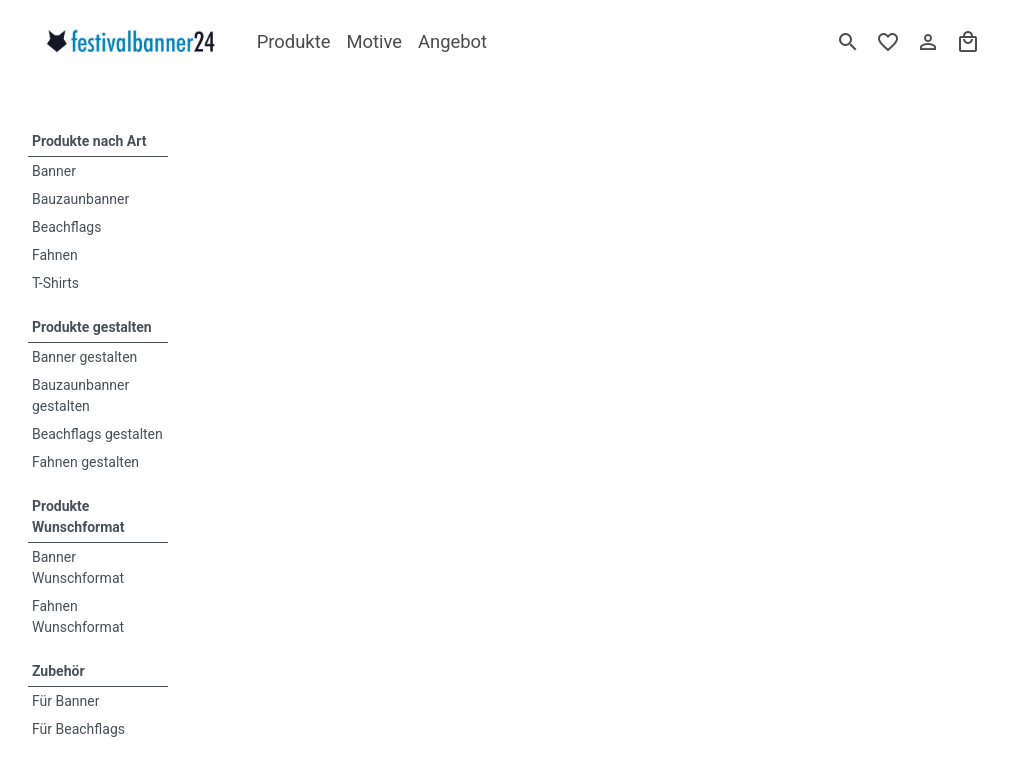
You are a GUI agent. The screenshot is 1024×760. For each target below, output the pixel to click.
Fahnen (55, 255)
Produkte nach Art (89, 141)
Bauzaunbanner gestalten (80, 395)
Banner (54, 171)
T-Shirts (55, 283)
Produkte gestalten (92, 327)
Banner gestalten (84, 357)
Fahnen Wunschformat (78, 616)
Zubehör (58, 671)
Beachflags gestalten (97, 434)
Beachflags (66, 227)
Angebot (452, 41)
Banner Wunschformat (78, 567)
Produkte (294, 41)
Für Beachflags (78, 729)
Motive (374, 41)
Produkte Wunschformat (78, 516)
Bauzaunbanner (80, 199)
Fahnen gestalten (85, 462)
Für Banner (66, 701)
